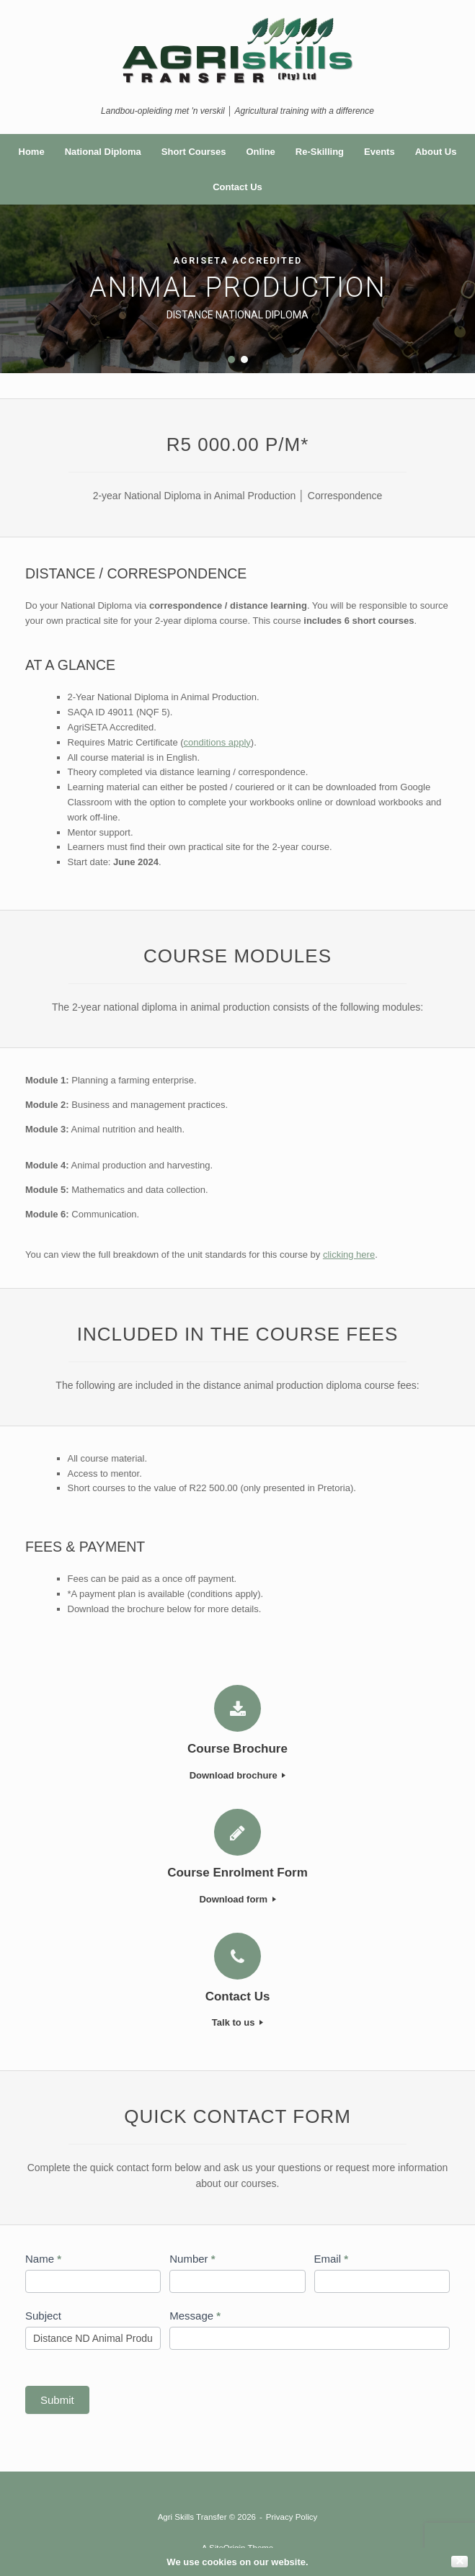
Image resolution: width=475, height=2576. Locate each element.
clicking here (349, 1254)
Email (331, 2259)
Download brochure (238, 1775)
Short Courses (193, 151)
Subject (43, 2315)
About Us (436, 151)
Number (192, 2259)
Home (32, 151)
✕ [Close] (459, 2561)
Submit (57, 2400)
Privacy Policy (292, 2517)
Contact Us (237, 187)
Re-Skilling (320, 151)
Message (195, 2315)
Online (260, 151)
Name (43, 2259)
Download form (237, 1899)
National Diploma (103, 151)
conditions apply (217, 742)
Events (379, 151)
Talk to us (237, 2022)
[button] (231, 359)
